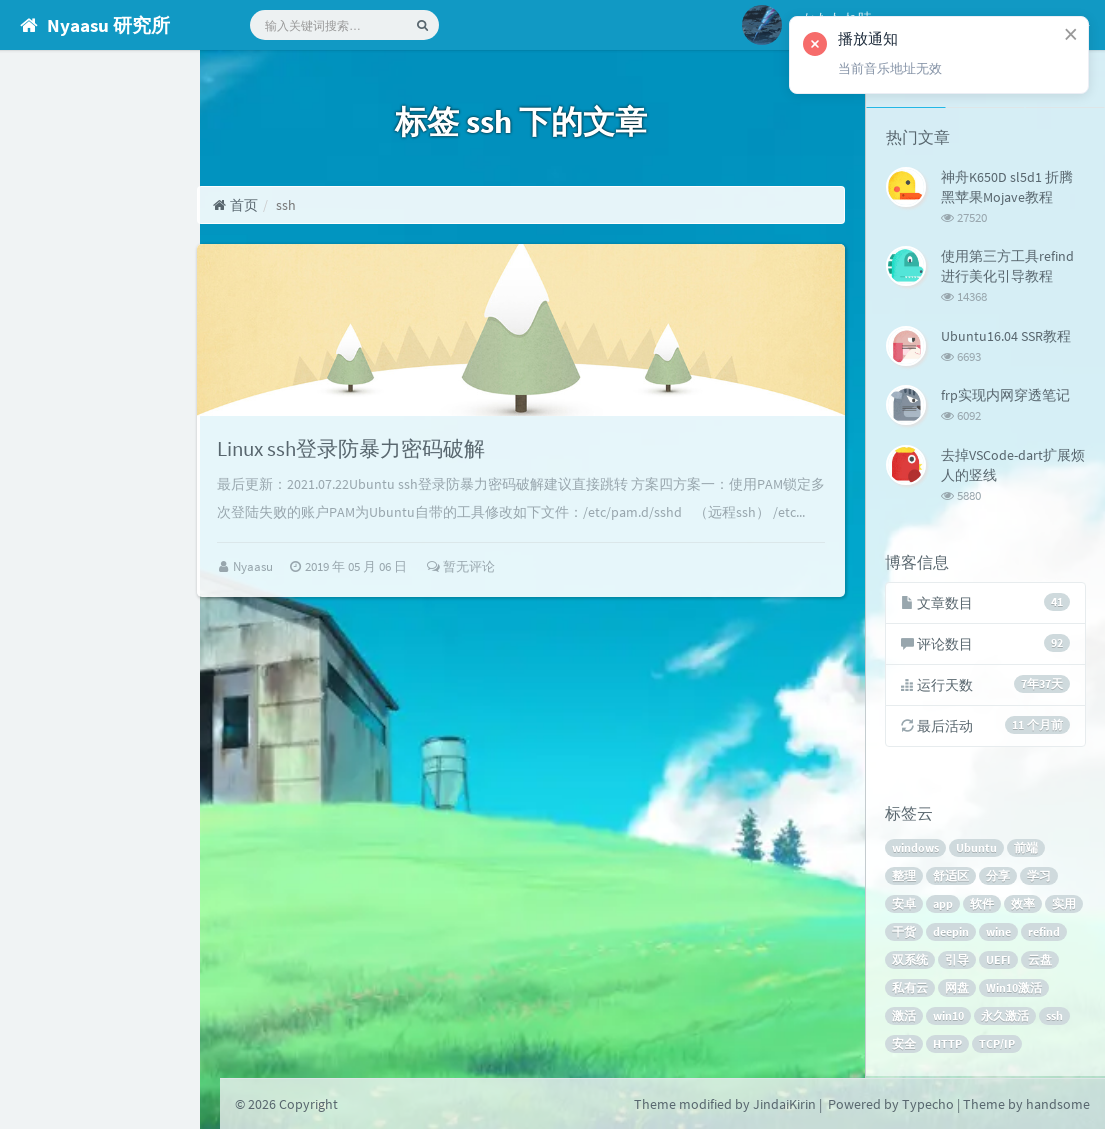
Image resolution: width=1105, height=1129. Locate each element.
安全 (905, 1045)
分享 (999, 877)
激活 (905, 1017)
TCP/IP (998, 1045)
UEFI (999, 961)
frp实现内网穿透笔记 (1005, 394)
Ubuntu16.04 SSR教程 (1006, 335)
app (944, 905)
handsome (1058, 1104)
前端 (1027, 849)
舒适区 (952, 877)
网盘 (958, 989)
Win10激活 (1015, 989)
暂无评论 (504, 607)
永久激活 (1006, 1017)
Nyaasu (297, 607)
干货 (905, 933)
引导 (958, 961)
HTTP (948, 1045)
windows (916, 849)
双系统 (911, 961)
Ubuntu (977, 849)
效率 (1024, 905)
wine (999, 933)
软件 (983, 905)
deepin (952, 933)
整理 (905, 877)
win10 (949, 1017)
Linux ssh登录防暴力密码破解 (401, 461)
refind (1045, 933)
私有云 (911, 989)
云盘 (1041, 961)
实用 (1065, 905)
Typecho (928, 1104)
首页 (278, 205)
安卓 (905, 905)
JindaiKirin (784, 1104)
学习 (1040, 877)
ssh (1055, 1017)
